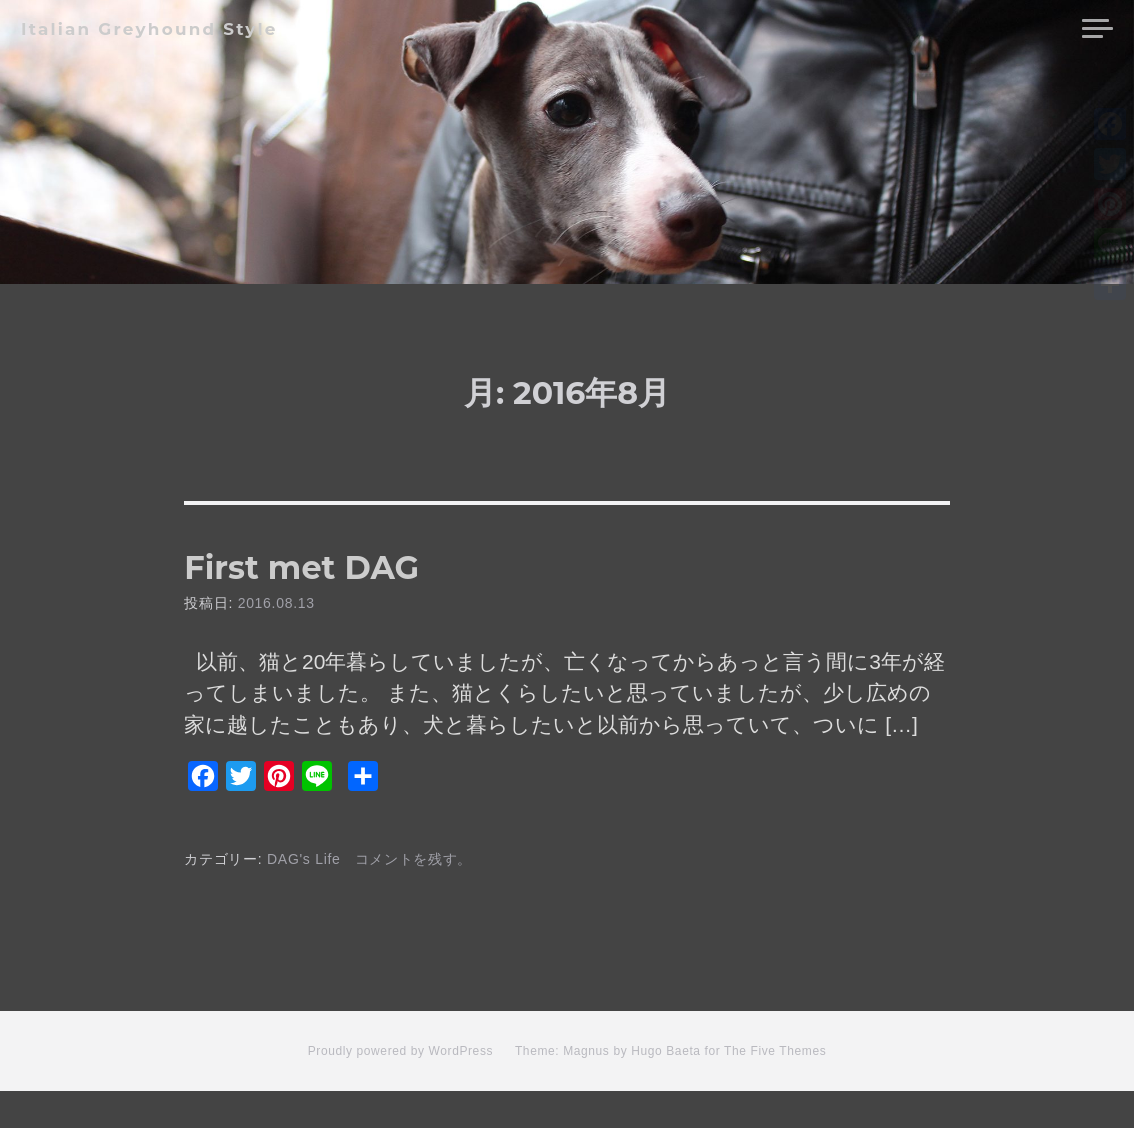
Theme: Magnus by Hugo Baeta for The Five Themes (670, 1089)
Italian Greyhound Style (149, 29)
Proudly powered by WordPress (400, 1089)
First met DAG (407, 582)
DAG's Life (304, 896)
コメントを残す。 (414, 896)
